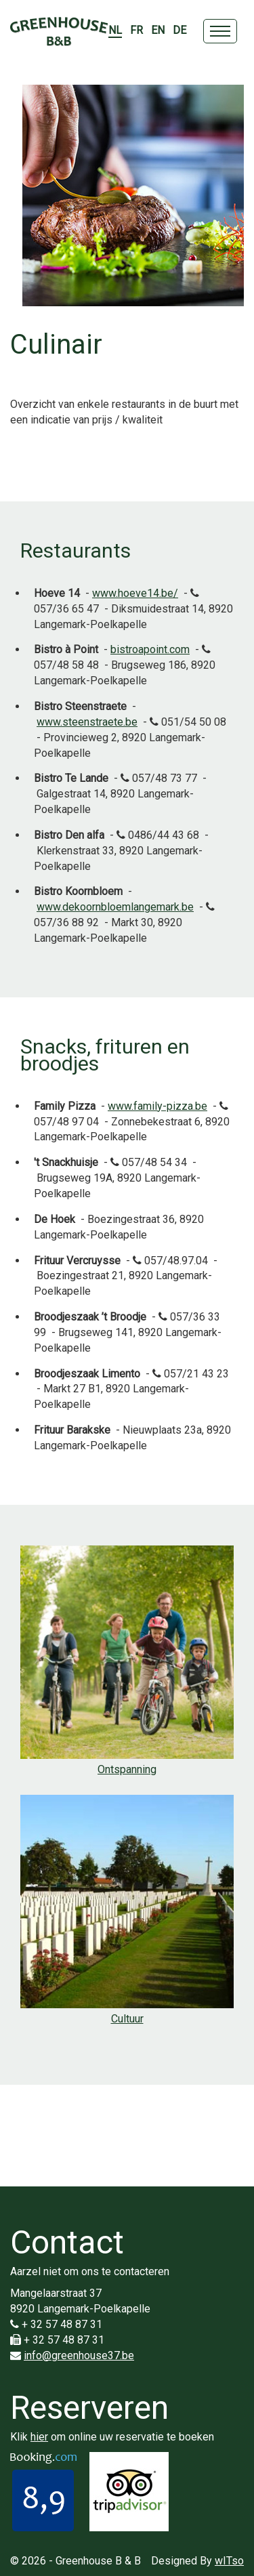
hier (39, 2436)
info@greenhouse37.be (79, 2355)
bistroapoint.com (150, 649)
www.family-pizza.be (157, 1106)
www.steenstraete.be (87, 721)
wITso (229, 2560)
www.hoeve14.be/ (135, 593)
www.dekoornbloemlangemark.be (115, 906)
